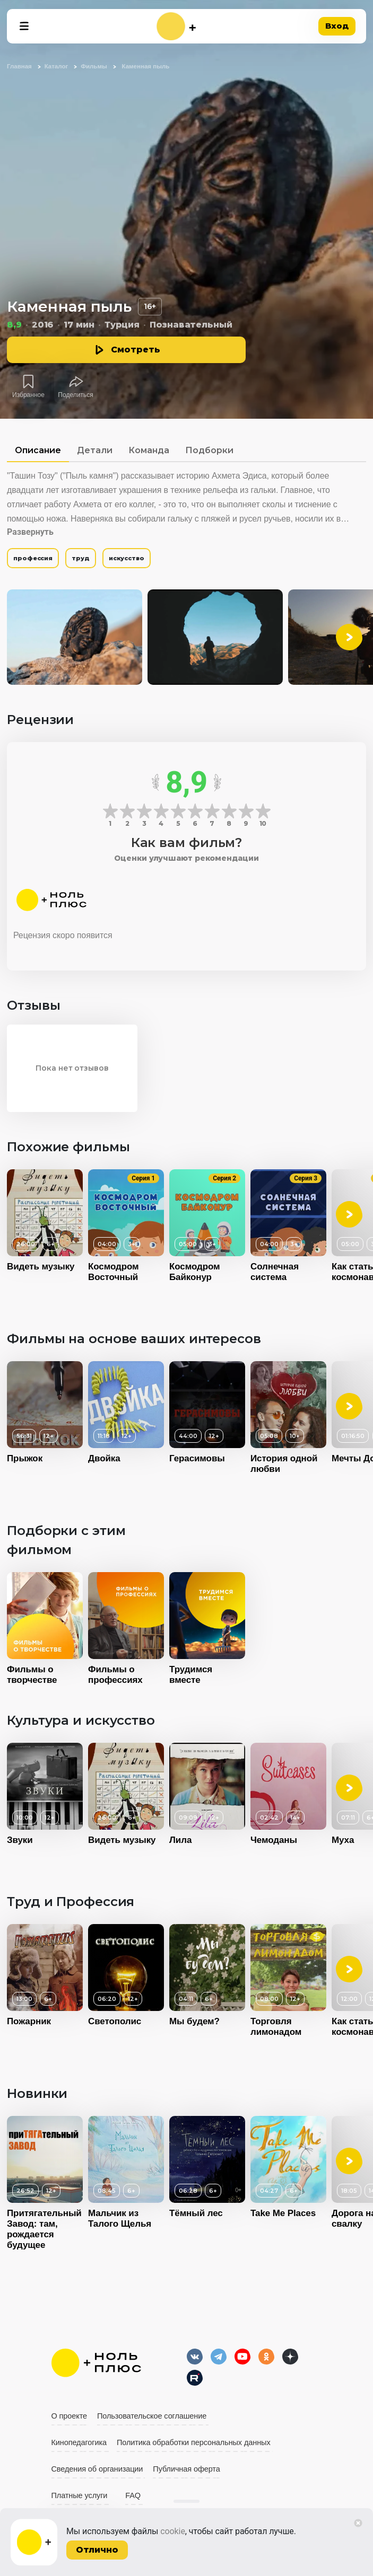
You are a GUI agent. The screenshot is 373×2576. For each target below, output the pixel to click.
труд (81, 558)
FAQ (133, 2495)
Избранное (28, 395)
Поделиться (75, 395)
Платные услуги (79, 2495)
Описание (38, 450)
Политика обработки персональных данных (194, 2442)
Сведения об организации (97, 2469)
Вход (337, 26)
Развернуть (30, 532)
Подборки (209, 450)
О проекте (69, 2416)
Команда (148, 450)
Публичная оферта (186, 2469)
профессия (33, 558)
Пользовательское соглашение (151, 2416)
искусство (126, 558)
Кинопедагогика (79, 2442)
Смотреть (135, 350)
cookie (172, 2531)
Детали (94, 450)
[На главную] (176, 26)
